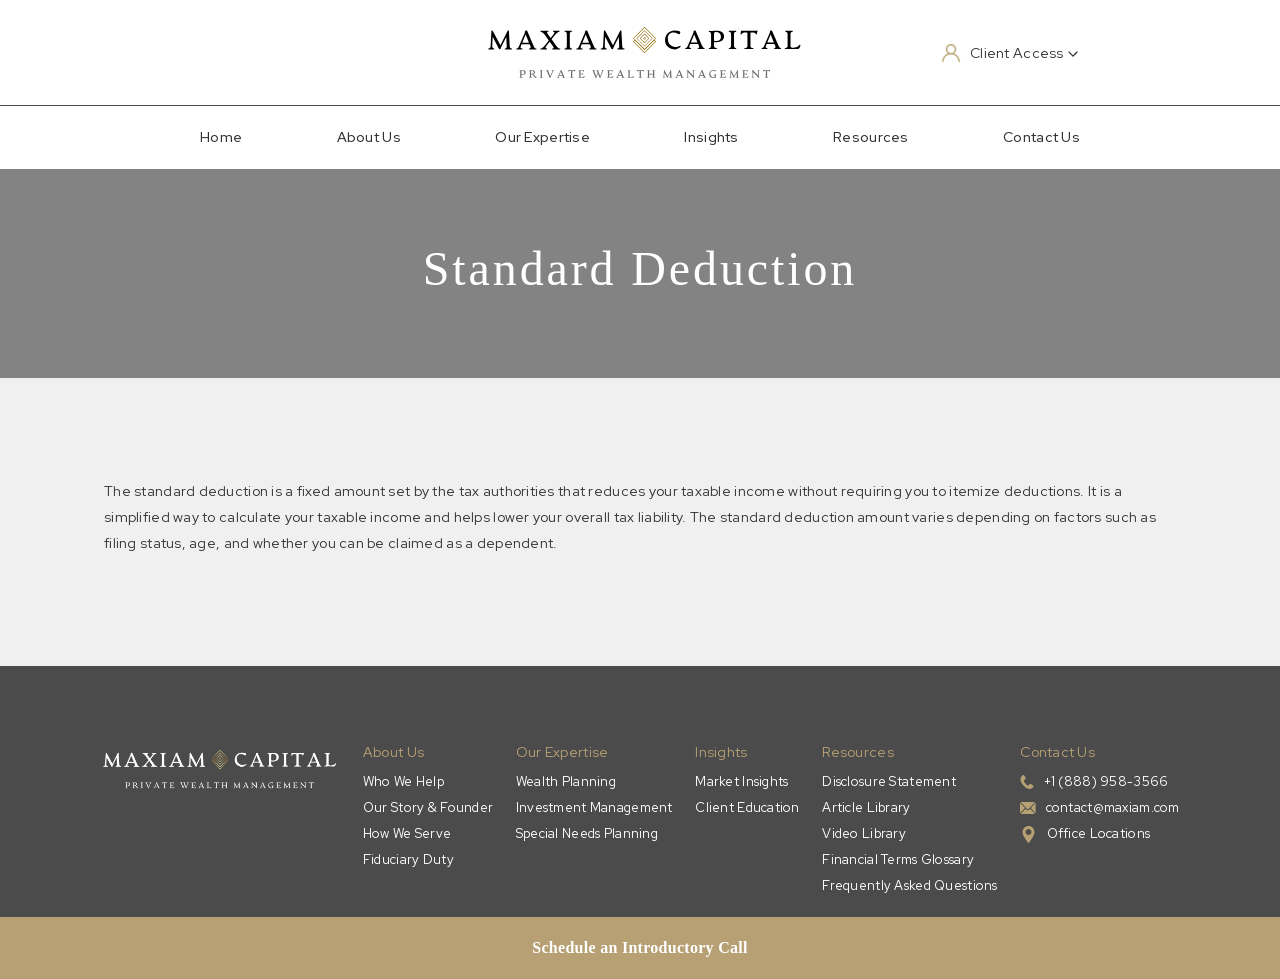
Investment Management (594, 807)
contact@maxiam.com (1113, 807)
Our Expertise (542, 137)
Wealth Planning (566, 781)
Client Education (747, 807)
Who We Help (403, 781)
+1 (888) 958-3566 (1106, 781)
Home (221, 137)
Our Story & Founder (428, 807)
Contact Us (1041, 137)
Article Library (866, 807)
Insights (711, 137)
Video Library (864, 833)
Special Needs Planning (587, 833)
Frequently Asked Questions (909, 885)
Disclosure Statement (889, 781)
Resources (871, 137)
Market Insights (741, 781)
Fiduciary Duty (408, 859)
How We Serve (407, 833)
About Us (369, 137)
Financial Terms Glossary (898, 859)
